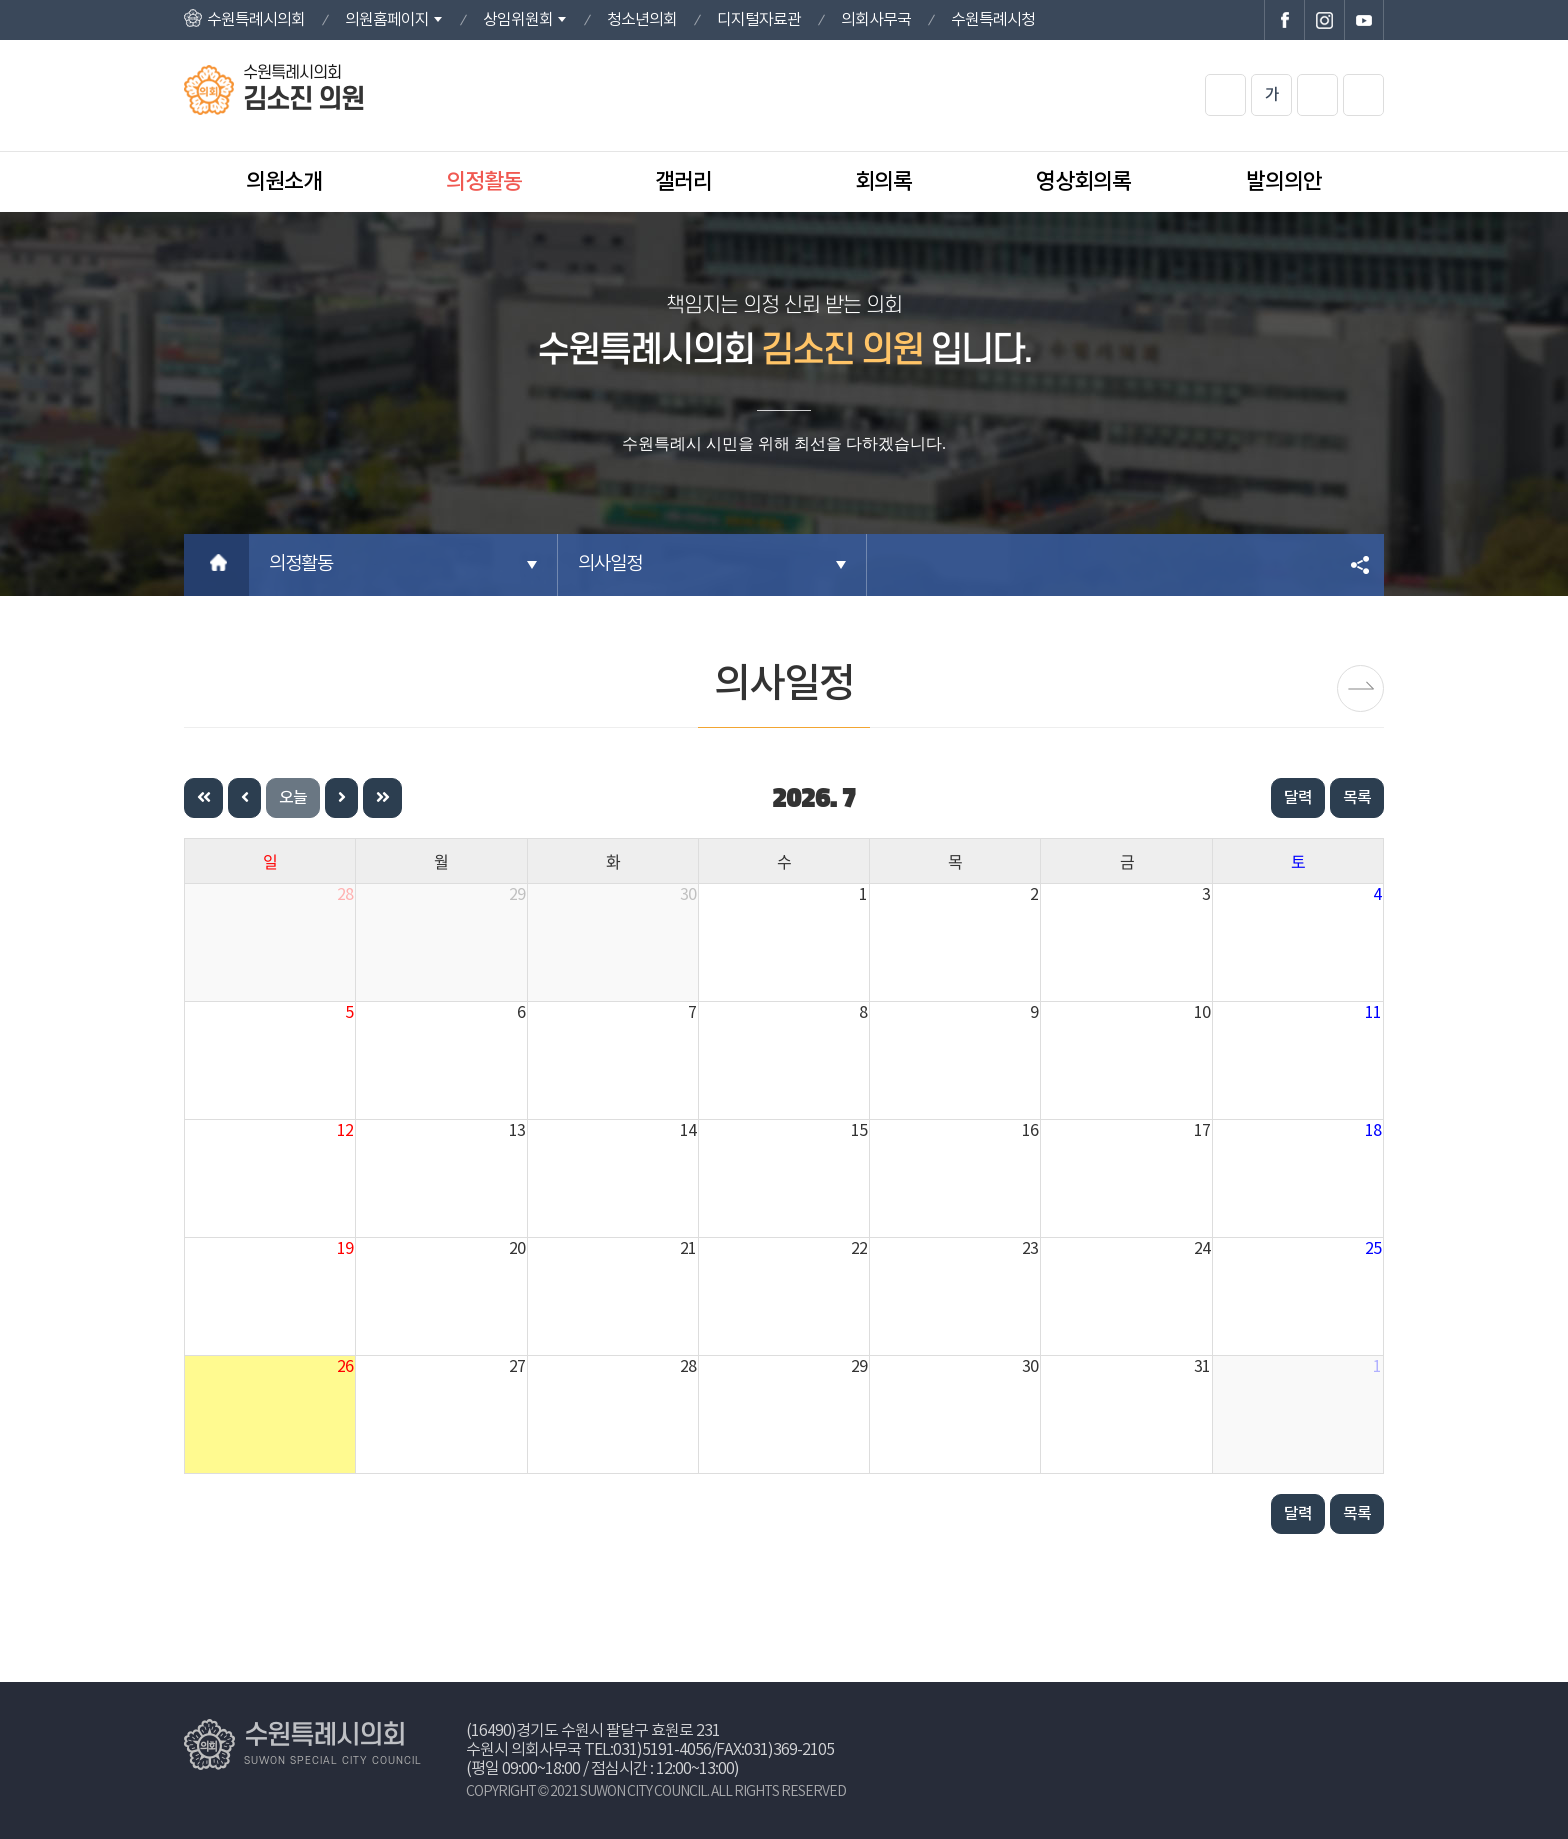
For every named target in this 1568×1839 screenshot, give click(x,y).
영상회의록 (1083, 182)
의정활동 (484, 182)
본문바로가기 (0, 0)
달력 (1298, 798)
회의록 (883, 182)
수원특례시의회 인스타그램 (1324, 20)
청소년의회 (642, 20)
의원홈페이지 (387, 20)
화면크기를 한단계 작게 (1317, 95)
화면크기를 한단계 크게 (1225, 95)
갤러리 (683, 182)
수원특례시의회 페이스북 (1284, 20)
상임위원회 (518, 20)
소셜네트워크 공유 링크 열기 (1361, 565)
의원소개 (284, 182)
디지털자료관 (759, 20)
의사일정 (610, 564)
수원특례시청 (993, 20)
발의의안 (1284, 182)
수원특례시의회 (256, 20)
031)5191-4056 (662, 1750)
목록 (1357, 798)
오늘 (293, 798)
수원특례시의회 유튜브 (1364, 20)
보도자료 (1360, 688)
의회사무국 (876, 20)
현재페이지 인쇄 (1363, 95)
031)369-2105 (789, 1750)
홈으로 (216, 565)
